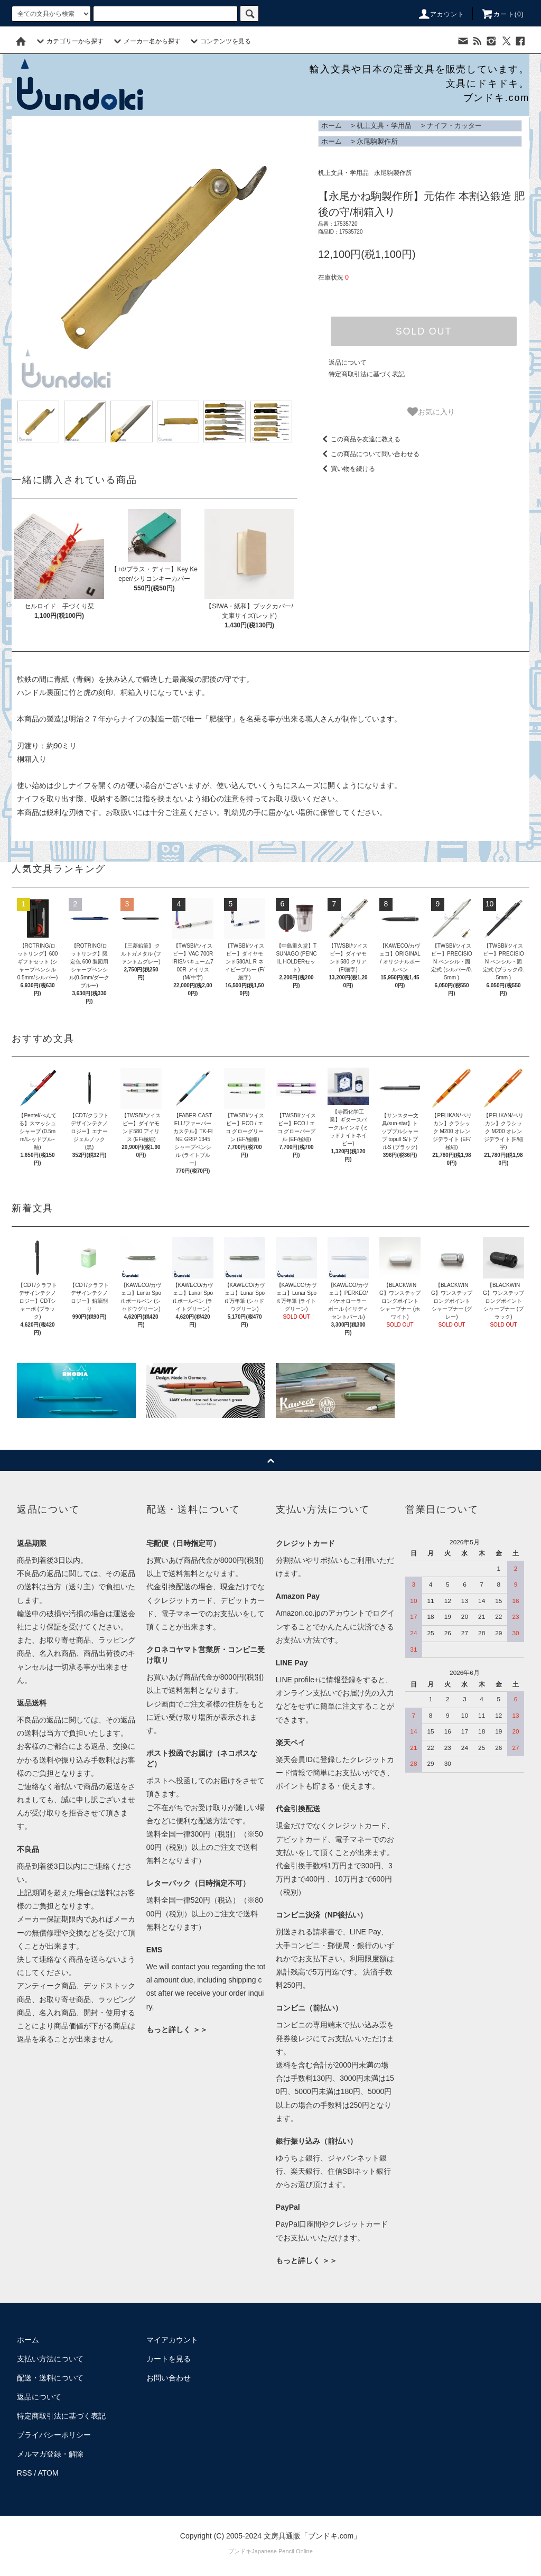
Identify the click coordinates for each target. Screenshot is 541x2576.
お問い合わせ (168, 2378)
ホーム (331, 125)
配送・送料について (50, 2378)
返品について (348, 362)
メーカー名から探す (146, 41)
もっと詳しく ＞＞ (177, 2029)
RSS (24, 2473)
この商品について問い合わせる (368, 454)
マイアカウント (172, 2340)
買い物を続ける (346, 468)
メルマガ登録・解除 (50, 2454)
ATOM (48, 2473)
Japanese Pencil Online (282, 2551)
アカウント (441, 14)
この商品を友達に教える (359, 439)
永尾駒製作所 (377, 141)
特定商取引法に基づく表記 (367, 374)
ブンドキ (239, 2551)
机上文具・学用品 (384, 125)
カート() (502, 14)
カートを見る (168, 2359)
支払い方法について (50, 2359)
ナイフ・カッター (454, 125)
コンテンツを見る (219, 41)
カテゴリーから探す (69, 41)
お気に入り (431, 411)
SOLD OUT (424, 331)
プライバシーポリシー (54, 2435)
